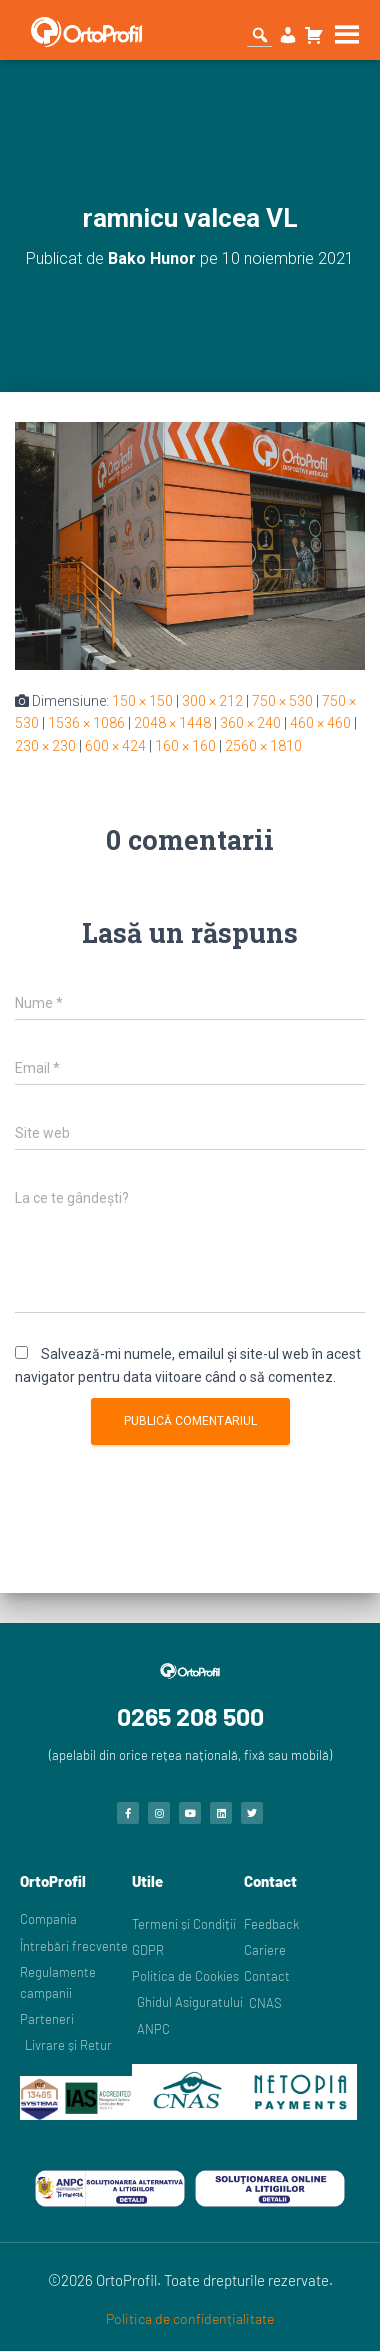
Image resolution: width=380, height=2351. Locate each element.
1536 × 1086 (86, 723)
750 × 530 (282, 701)
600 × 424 (115, 746)
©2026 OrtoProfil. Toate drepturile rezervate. (190, 2280)
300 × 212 (212, 701)
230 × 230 (45, 746)
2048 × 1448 (172, 723)
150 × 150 (142, 701)
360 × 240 (250, 723)
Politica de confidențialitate (190, 2318)
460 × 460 (320, 723)
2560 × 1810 (263, 746)
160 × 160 (185, 746)
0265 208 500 (190, 1716)
